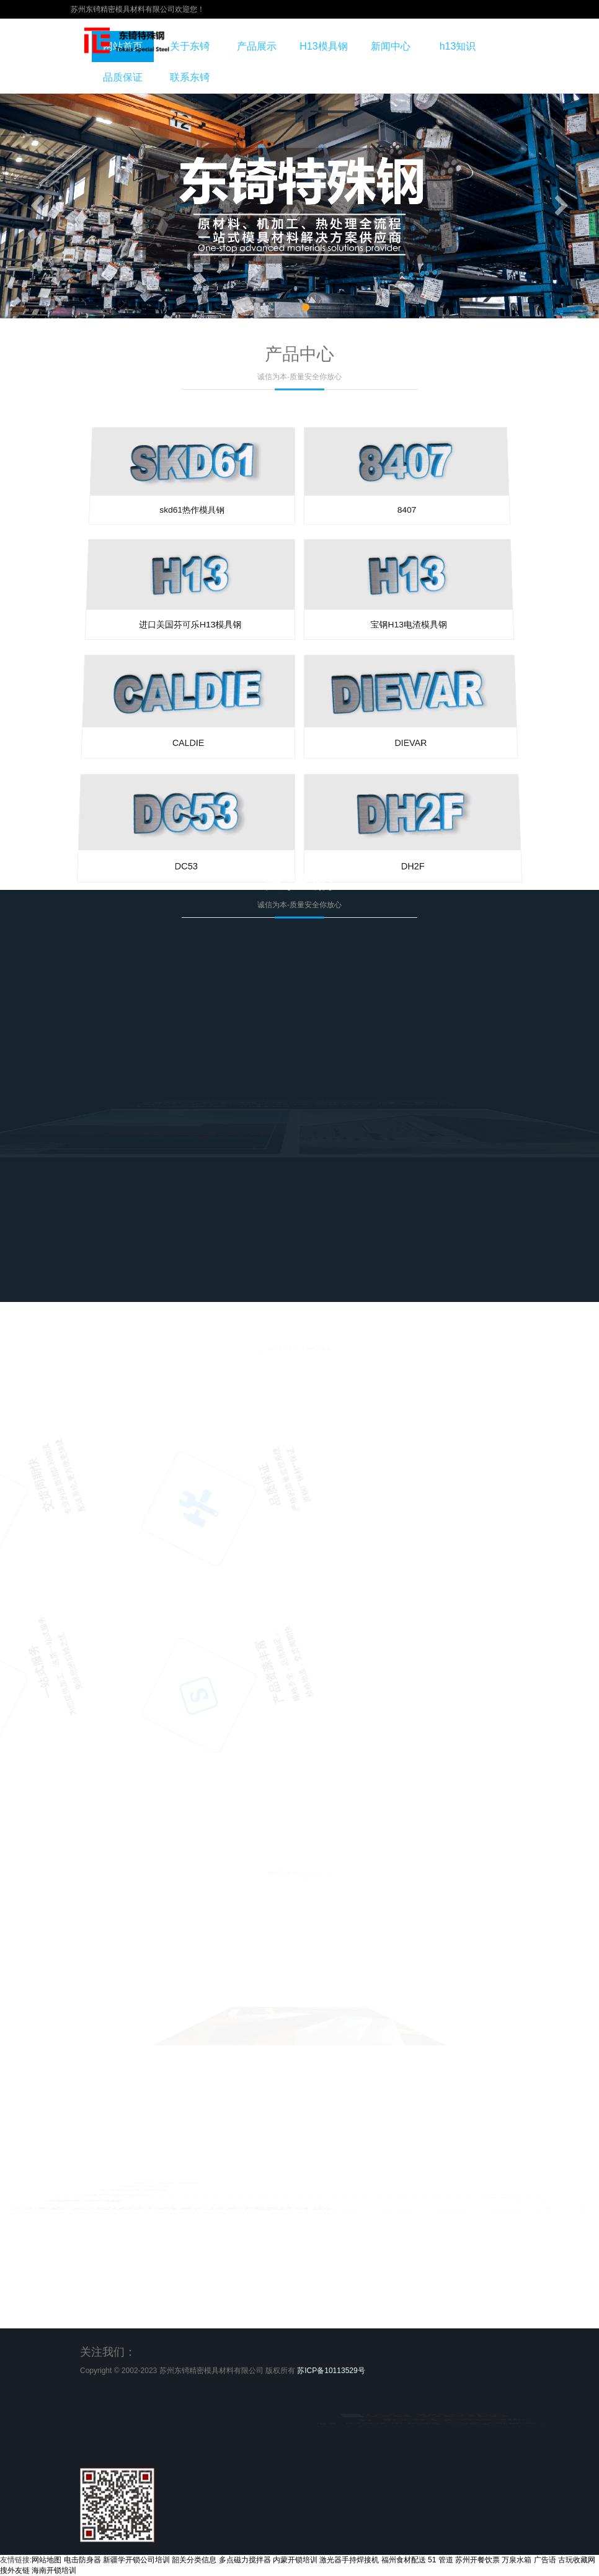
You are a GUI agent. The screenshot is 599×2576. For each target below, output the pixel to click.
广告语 (545, 2560)
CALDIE (157, 741)
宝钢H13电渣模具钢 (402, 632)
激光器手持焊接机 (349, 2560)
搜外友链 (15, 2570)
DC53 (67, 989)
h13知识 (458, 46)
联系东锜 (190, 77)
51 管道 (440, 2560)
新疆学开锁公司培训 (136, 2560)
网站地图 (46, 2560)
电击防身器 (82, 2560)
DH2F (531, 989)
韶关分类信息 (194, 2560)
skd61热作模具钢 (219, 571)
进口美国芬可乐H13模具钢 (197, 632)
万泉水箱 (516, 2560)
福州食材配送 (403, 2560)
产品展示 (257, 46)
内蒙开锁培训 (295, 2560)
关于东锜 (190, 46)
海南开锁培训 (54, 2570)
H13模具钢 (323, 46)
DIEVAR (441, 741)
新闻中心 (390, 46)
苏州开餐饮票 (477, 2560)
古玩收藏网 (576, 2560)
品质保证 (123, 77)
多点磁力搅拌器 (245, 2560)
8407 (379, 571)
